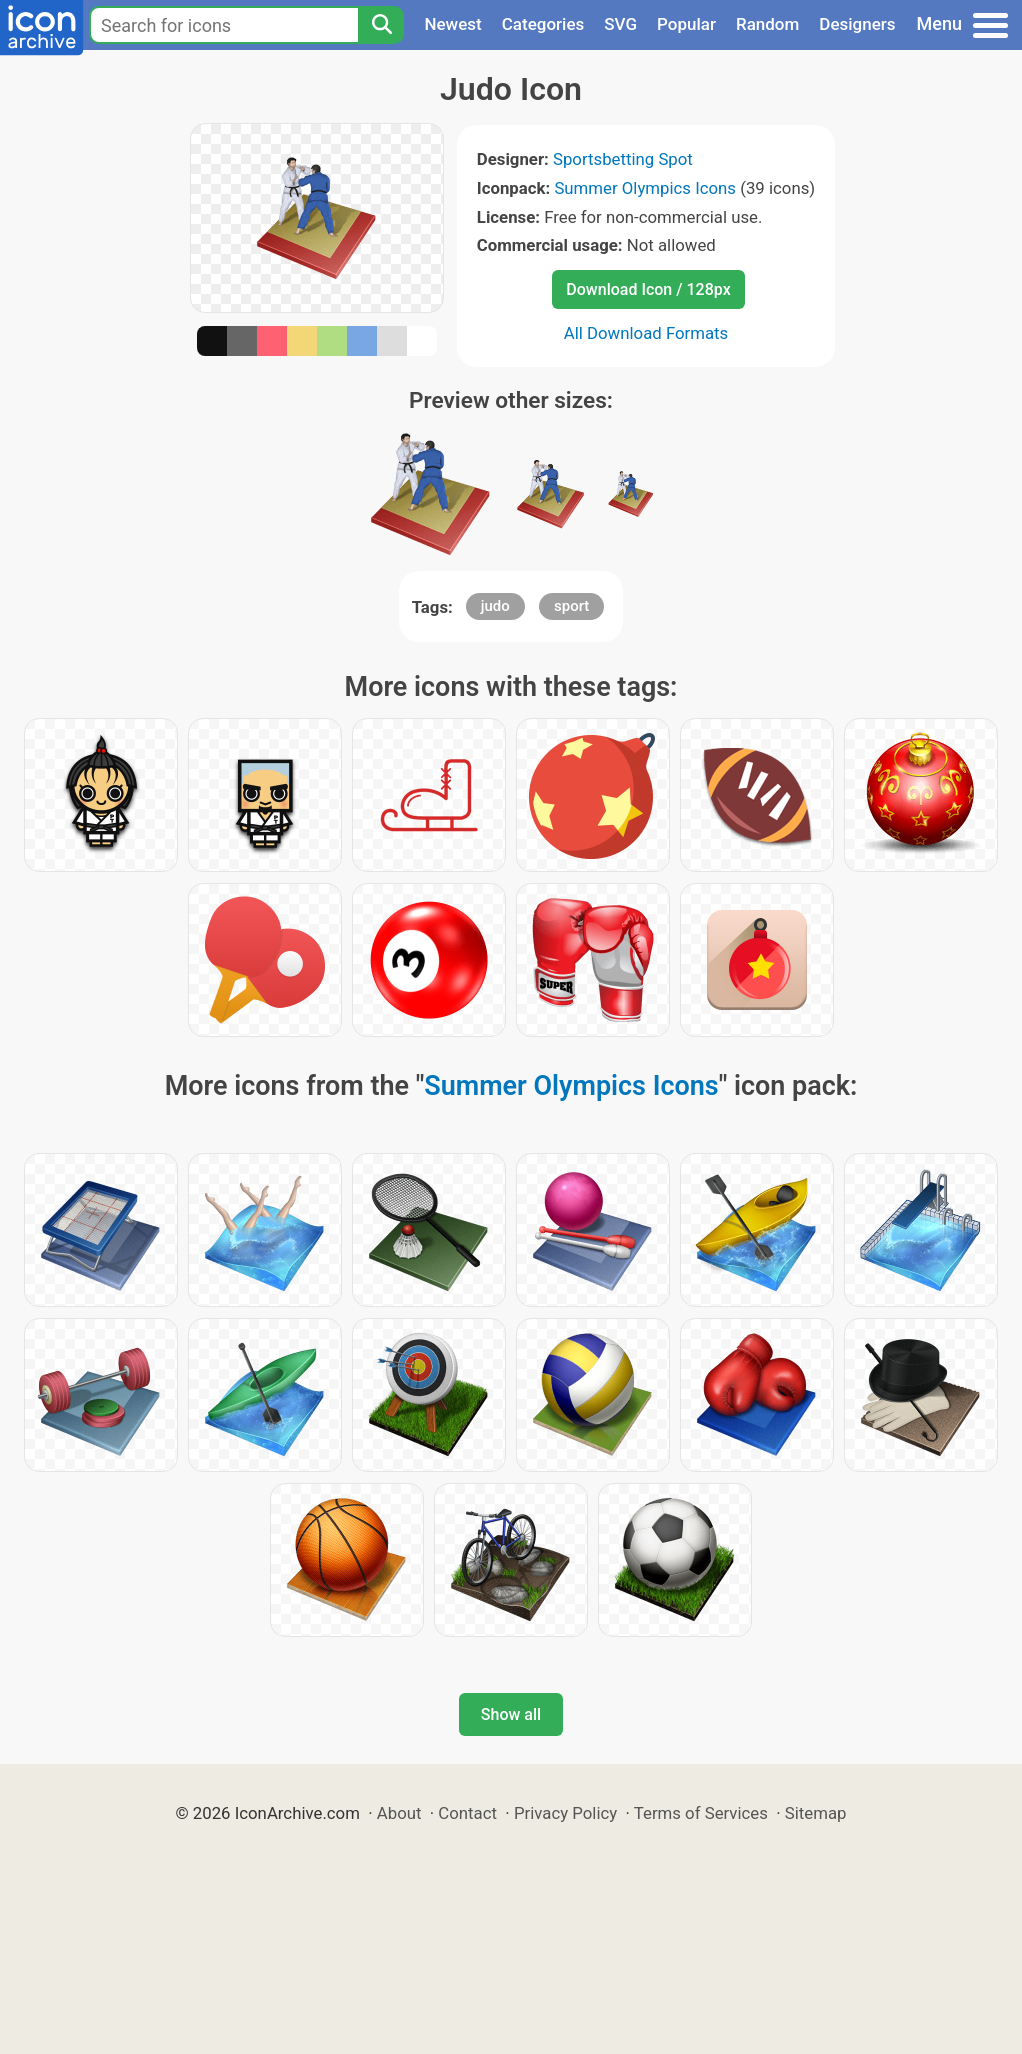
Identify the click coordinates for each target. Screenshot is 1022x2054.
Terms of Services (701, 1813)
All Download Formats (646, 333)
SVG (620, 24)
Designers (857, 24)
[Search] (381, 25)
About (399, 1813)
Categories (543, 24)
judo (495, 606)
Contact (467, 1813)
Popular (686, 24)
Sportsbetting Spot (623, 159)
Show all (511, 1714)
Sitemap (816, 1813)
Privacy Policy (565, 1813)
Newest (452, 24)
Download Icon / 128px (648, 289)
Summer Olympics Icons (645, 188)
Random (767, 24)
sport (571, 606)
